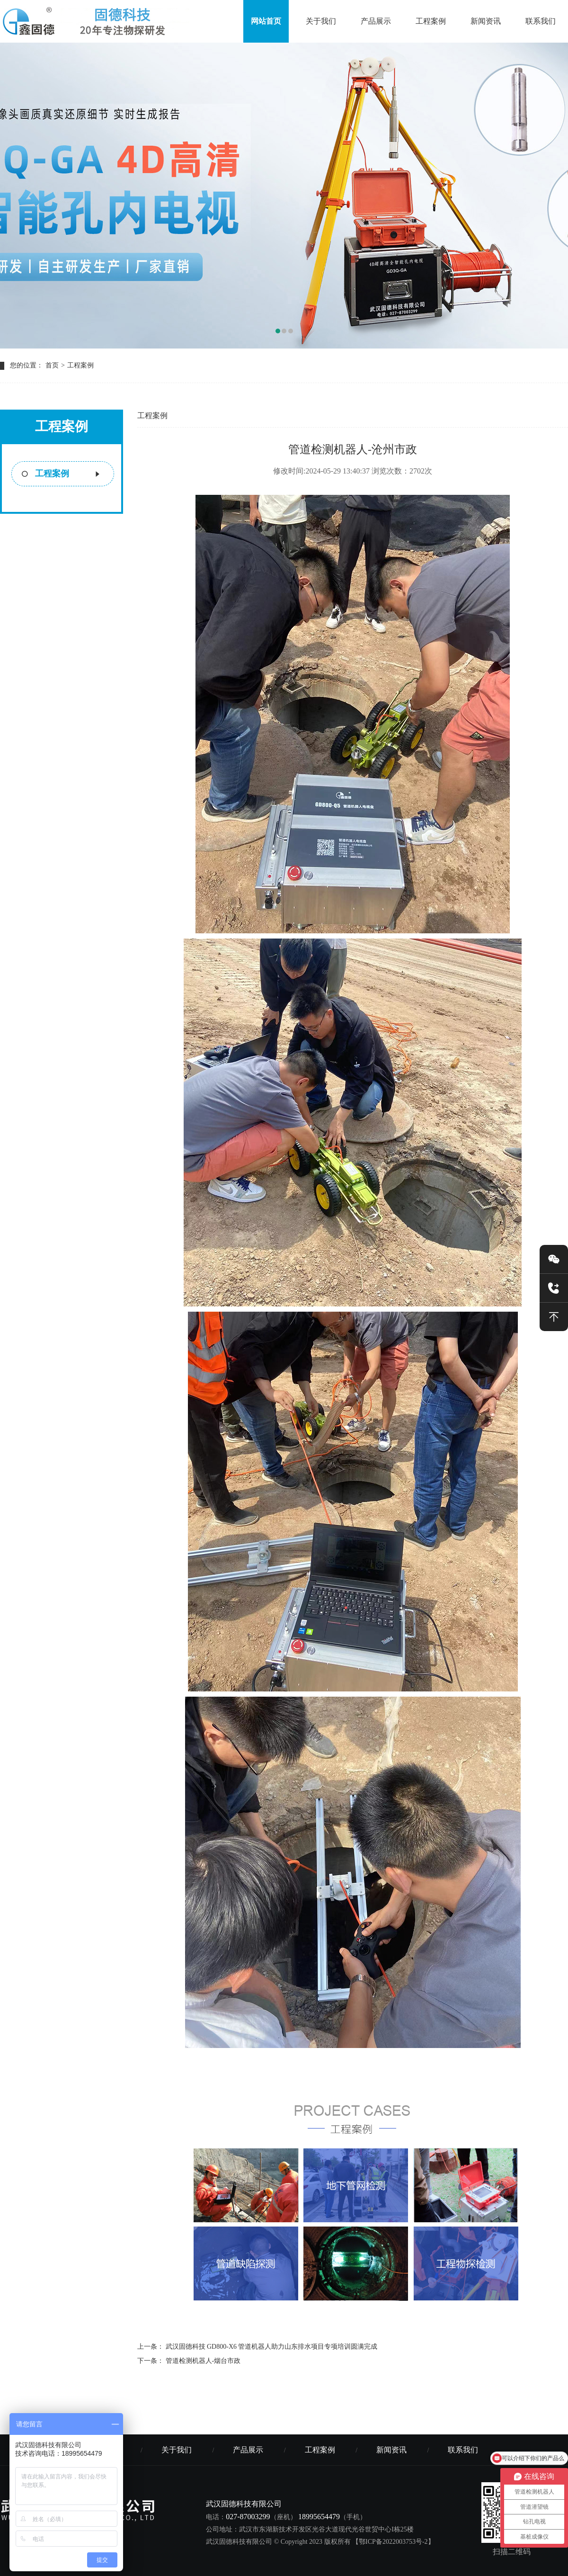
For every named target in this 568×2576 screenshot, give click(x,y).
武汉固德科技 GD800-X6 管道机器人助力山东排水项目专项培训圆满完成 (272, 2346)
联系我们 (540, 21)
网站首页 (266, 21)
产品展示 (376, 21)
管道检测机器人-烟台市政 (203, 2360)
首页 (52, 365)
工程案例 (431, 21)
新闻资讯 (485, 21)
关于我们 (321, 21)
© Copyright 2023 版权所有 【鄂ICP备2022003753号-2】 (354, 2541)
